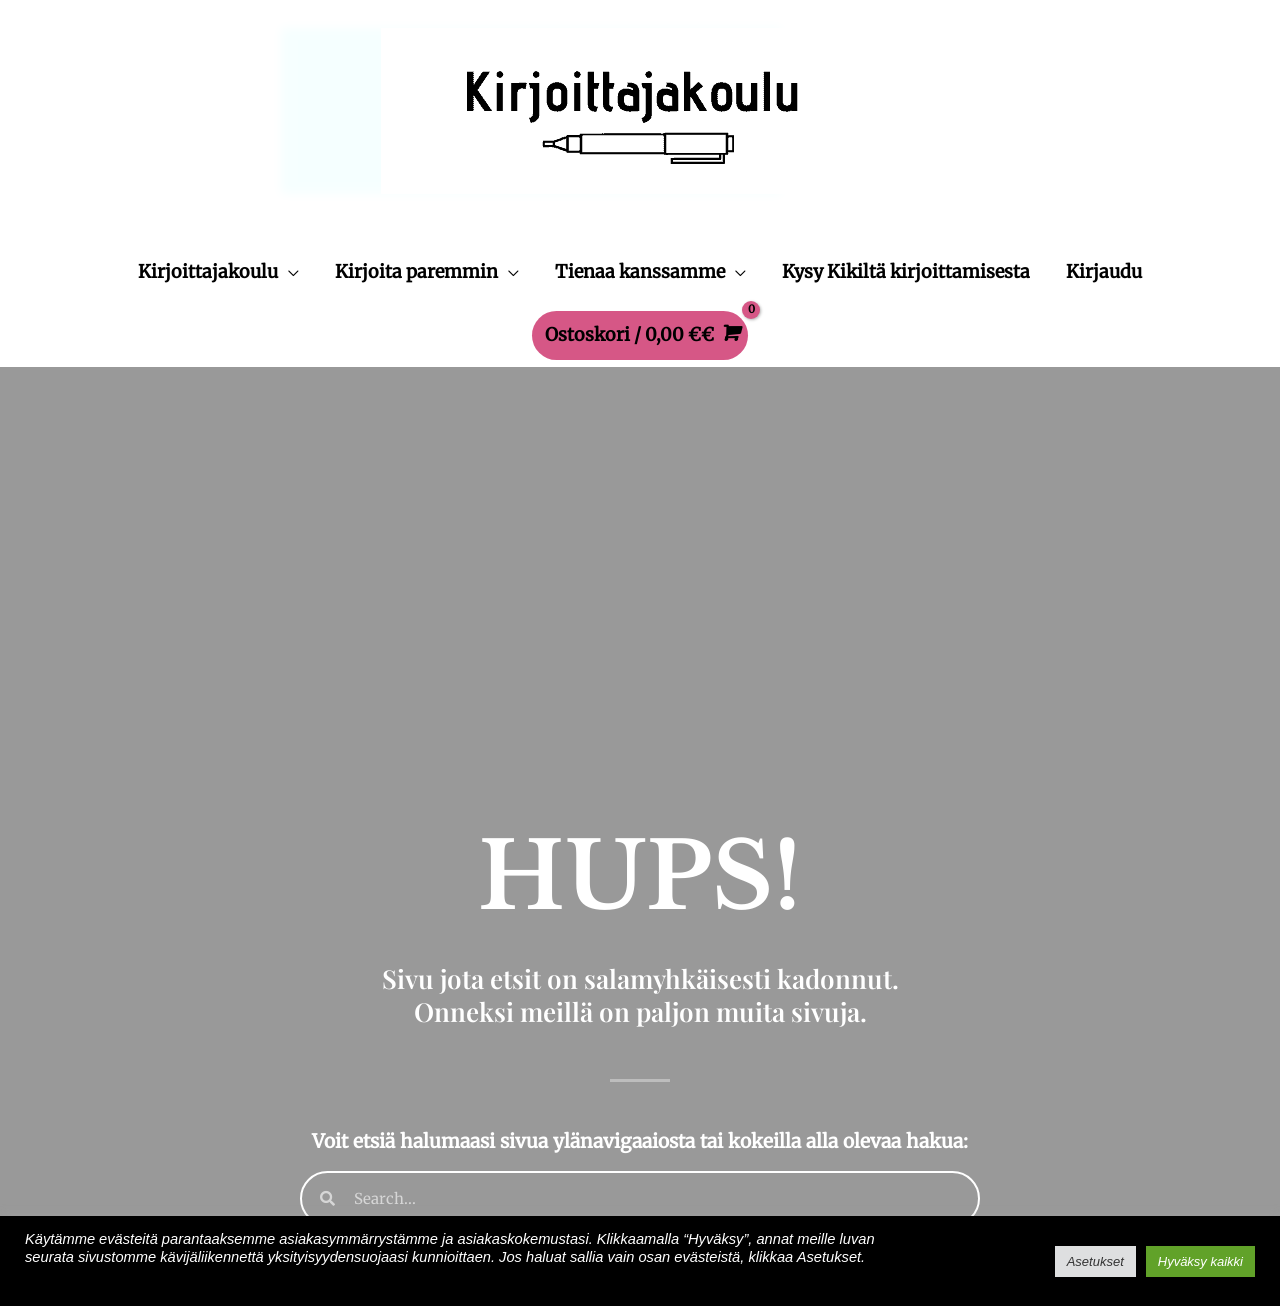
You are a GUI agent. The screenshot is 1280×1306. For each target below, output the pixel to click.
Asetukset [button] (1095, 1261)
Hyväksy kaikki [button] (1200, 1261)
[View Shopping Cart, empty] (640, 335)
